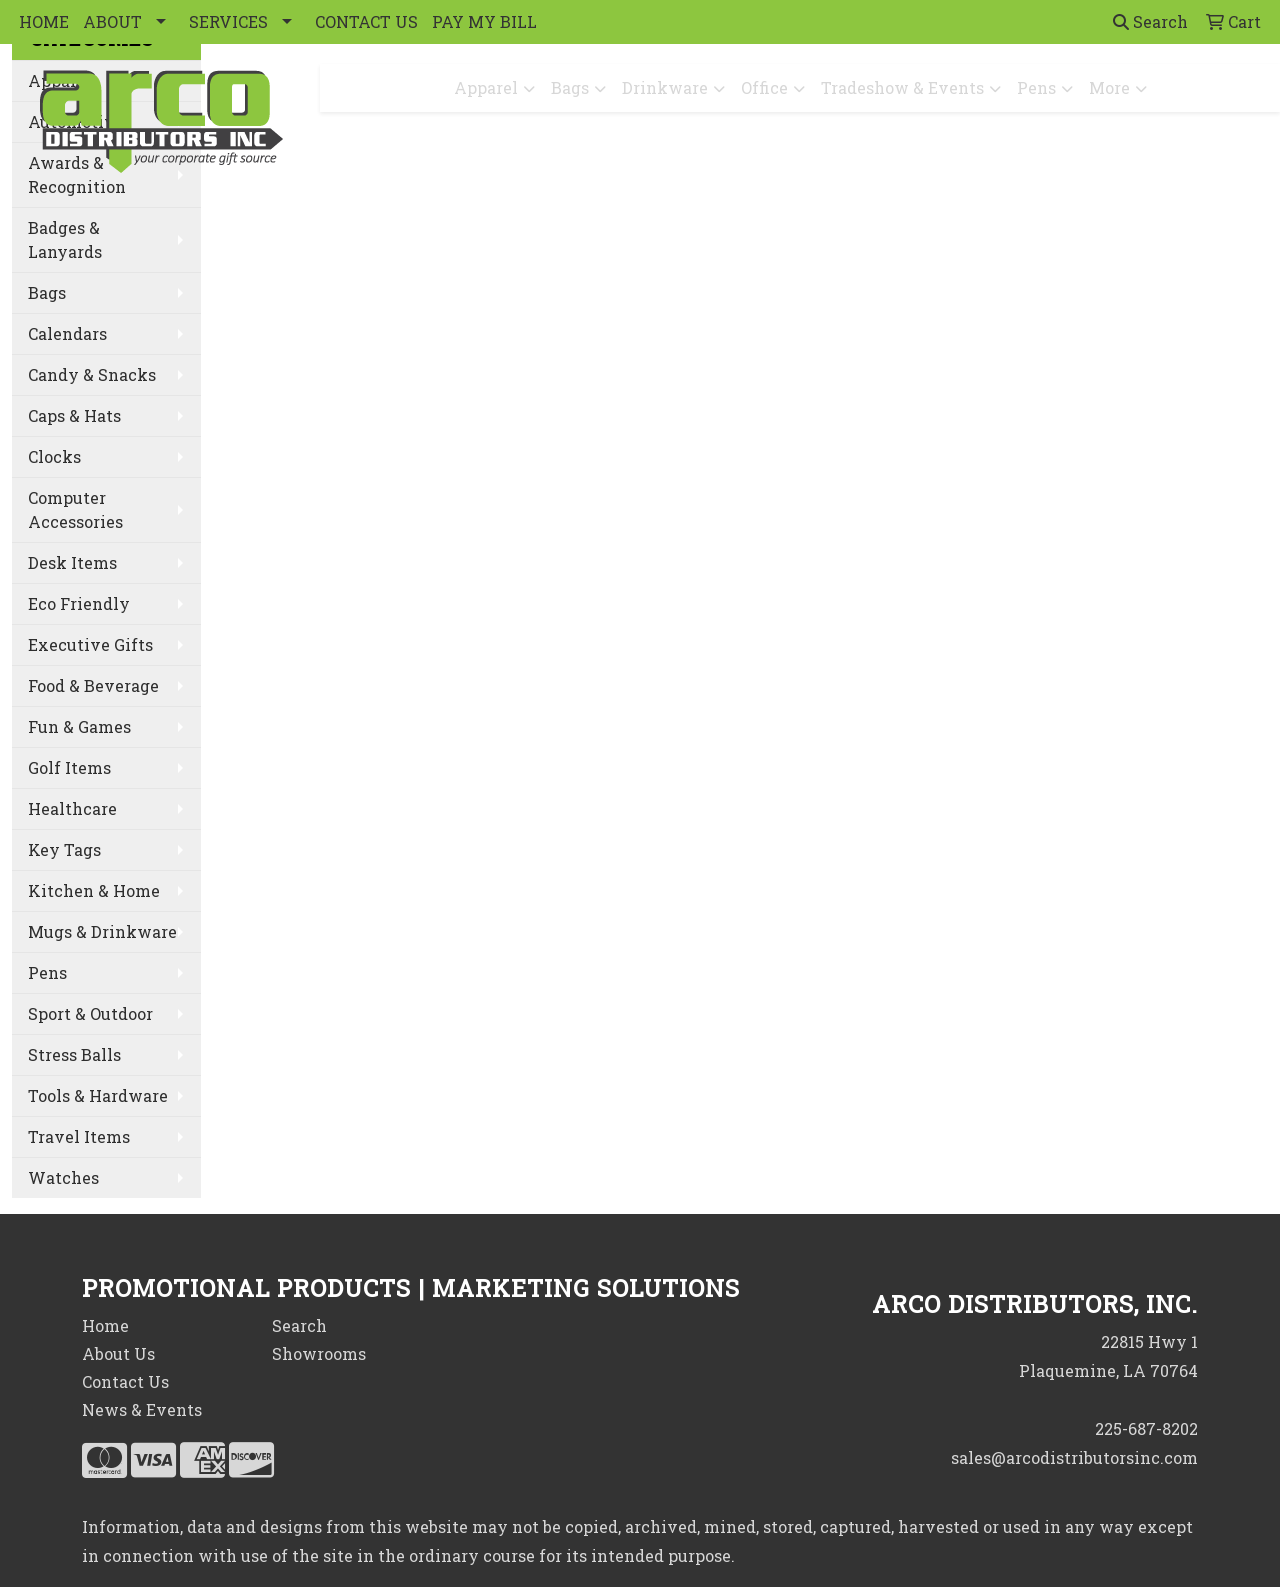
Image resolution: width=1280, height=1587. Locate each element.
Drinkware (665, 87)
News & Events (142, 1409)
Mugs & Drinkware (102, 931)
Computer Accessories (75, 509)
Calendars (67, 333)
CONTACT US (366, 21)
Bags (570, 87)
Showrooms (319, 1353)
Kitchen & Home (94, 890)
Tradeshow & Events (902, 87)
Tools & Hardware (98, 1095)
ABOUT (112, 21)
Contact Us (125, 1381)
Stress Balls (74, 1054)
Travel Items (79, 1136)
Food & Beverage (93, 685)
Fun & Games (79, 726)
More (1109, 87)
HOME (44, 21)
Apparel (486, 87)
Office (764, 87)
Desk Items (72, 562)
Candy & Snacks (92, 374)
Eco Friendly (79, 603)
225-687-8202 (1146, 1428)
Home (105, 1325)
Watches (63, 1177)
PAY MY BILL (484, 21)
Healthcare (72, 808)
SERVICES (228, 21)
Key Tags (64, 849)
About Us (118, 1353)
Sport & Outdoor (90, 1013)
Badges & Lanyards (65, 239)
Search (1150, 21)
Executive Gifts (90, 644)
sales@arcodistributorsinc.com (1074, 1457)
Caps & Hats (74, 415)
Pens (1036, 87)
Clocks (54, 456)
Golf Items (69, 767)
